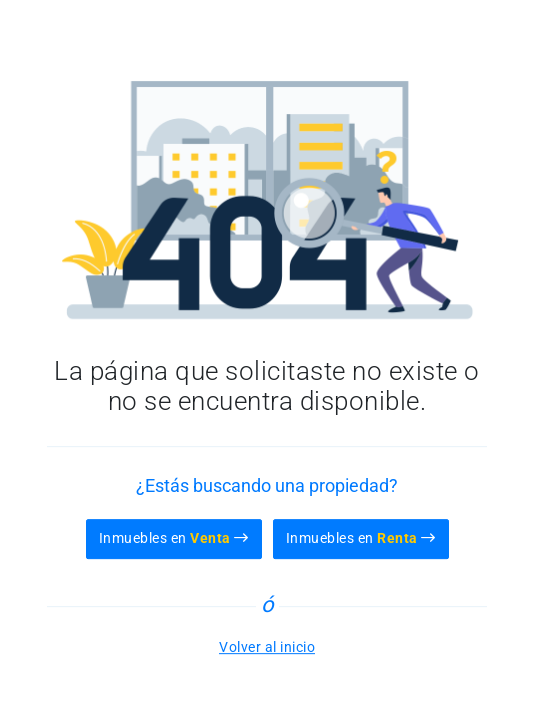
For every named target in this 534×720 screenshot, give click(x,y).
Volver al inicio (267, 647)
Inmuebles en (174, 538)
